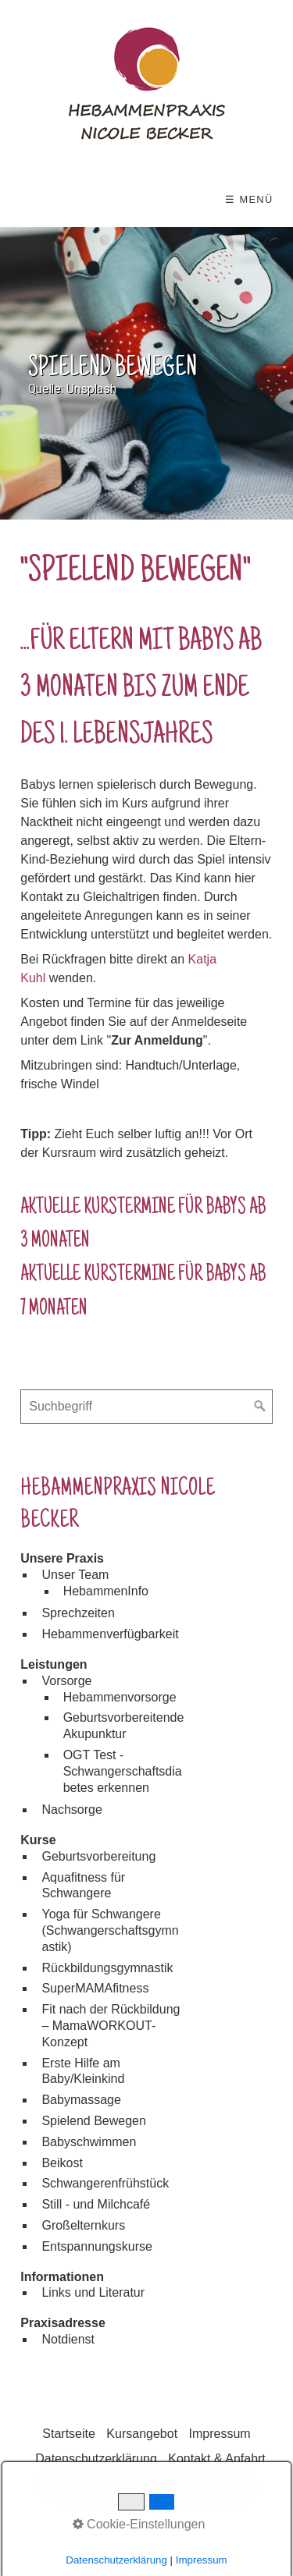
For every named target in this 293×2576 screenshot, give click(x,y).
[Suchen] (260, 1406)
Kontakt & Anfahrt (217, 2458)
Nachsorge (71, 1809)
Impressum (220, 2433)
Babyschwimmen (88, 2141)
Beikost (61, 2163)
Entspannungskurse (96, 2246)
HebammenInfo (105, 1591)
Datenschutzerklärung (96, 2458)
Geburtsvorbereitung (98, 1856)
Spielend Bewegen (93, 2120)
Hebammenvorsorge (120, 1697)
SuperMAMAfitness (94, 1988)
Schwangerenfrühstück (105, 2183)
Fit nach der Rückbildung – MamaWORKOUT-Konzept (110, 2026)
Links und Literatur (93, 2292)
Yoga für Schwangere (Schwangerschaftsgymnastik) (109, 1930)
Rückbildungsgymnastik (107, 1968)
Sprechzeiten (77, 1613)
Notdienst (68, 2339)
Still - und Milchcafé (95, 2204)
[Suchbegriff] (146, 1406)
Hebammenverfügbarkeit (109, 1634)
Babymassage (80, 2099)
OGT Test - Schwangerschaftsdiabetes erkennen (122, 1771)
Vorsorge (66, 1680)
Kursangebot (141, 2433)
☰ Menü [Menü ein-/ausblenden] (249, 199)
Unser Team (75, 1574)
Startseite (68, 2433)
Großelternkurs (83, 2225)
